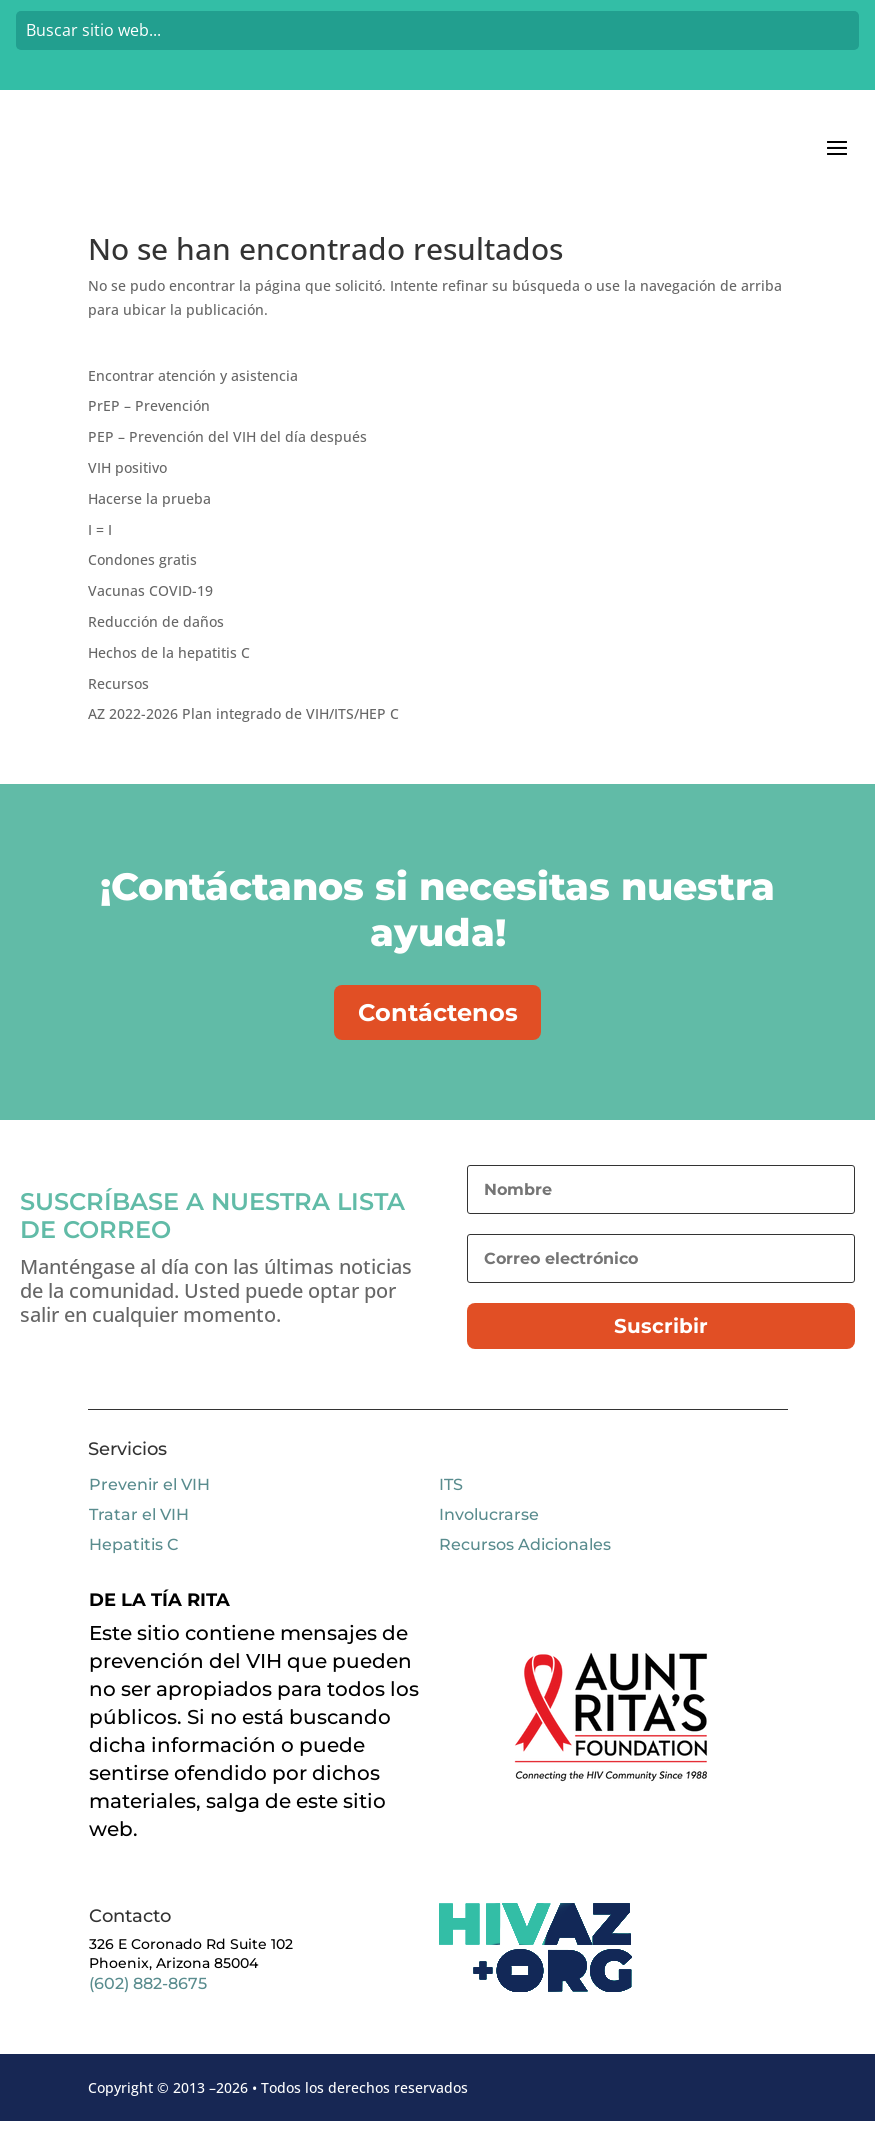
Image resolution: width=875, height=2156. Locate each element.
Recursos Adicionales (525, 1580)
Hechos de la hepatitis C (169, 678)
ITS (451, 1520)
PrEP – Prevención (149, 431)
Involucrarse (489, 1550)
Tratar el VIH (139, 1550)
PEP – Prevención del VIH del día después (227, 462)
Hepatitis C (133, 1580)
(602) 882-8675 (148, 2018)
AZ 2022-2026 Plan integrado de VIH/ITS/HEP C (243, 739)
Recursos (118, 709)
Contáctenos (437, 1043)
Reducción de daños (156, 647)
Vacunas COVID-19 (150, 616)
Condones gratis (142, 585)
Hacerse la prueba (149, 524)
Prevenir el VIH (149, 1520)
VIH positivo (127, 493)
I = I (100, 555)
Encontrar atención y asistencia (193, 401)
